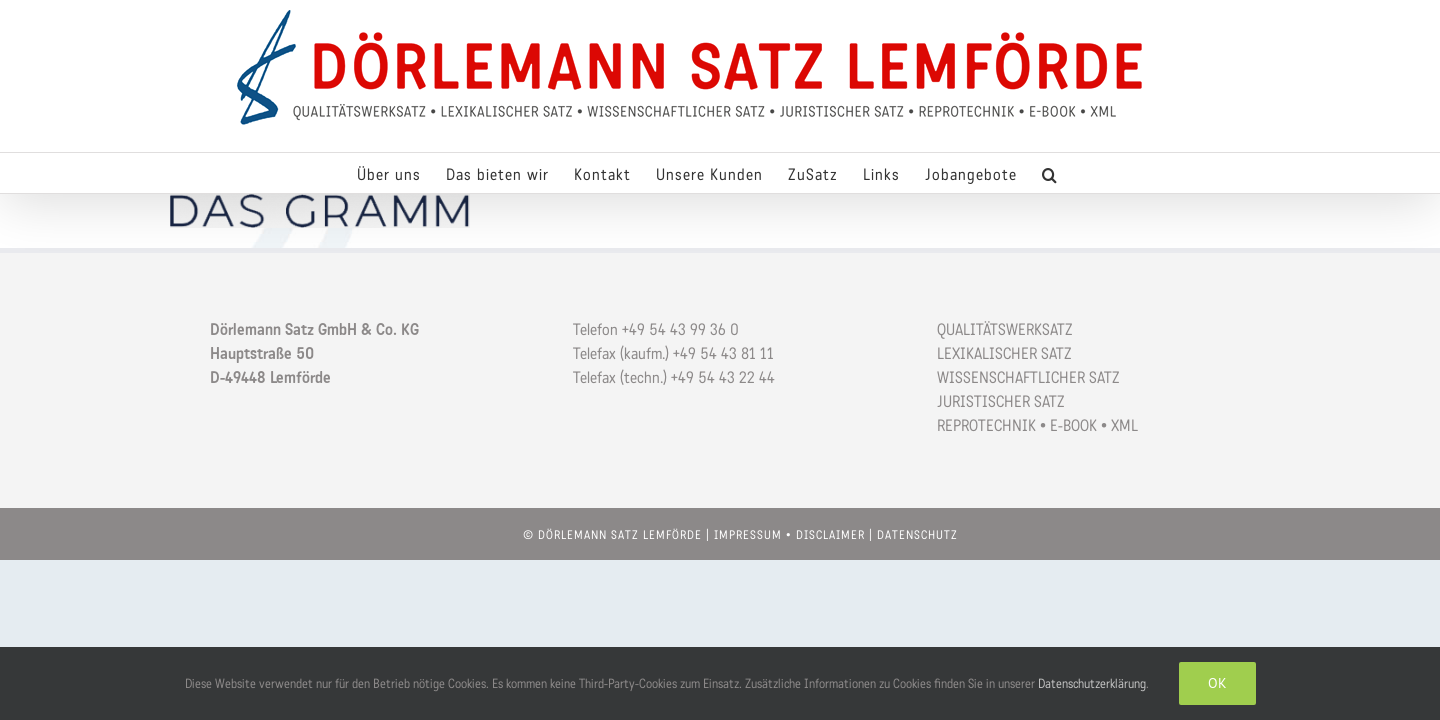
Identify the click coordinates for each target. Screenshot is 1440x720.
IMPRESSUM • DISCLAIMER (789, 535)
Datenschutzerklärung (1092, 683)
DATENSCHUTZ (917, 535)
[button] (1080, 173)
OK (1217, 683)
